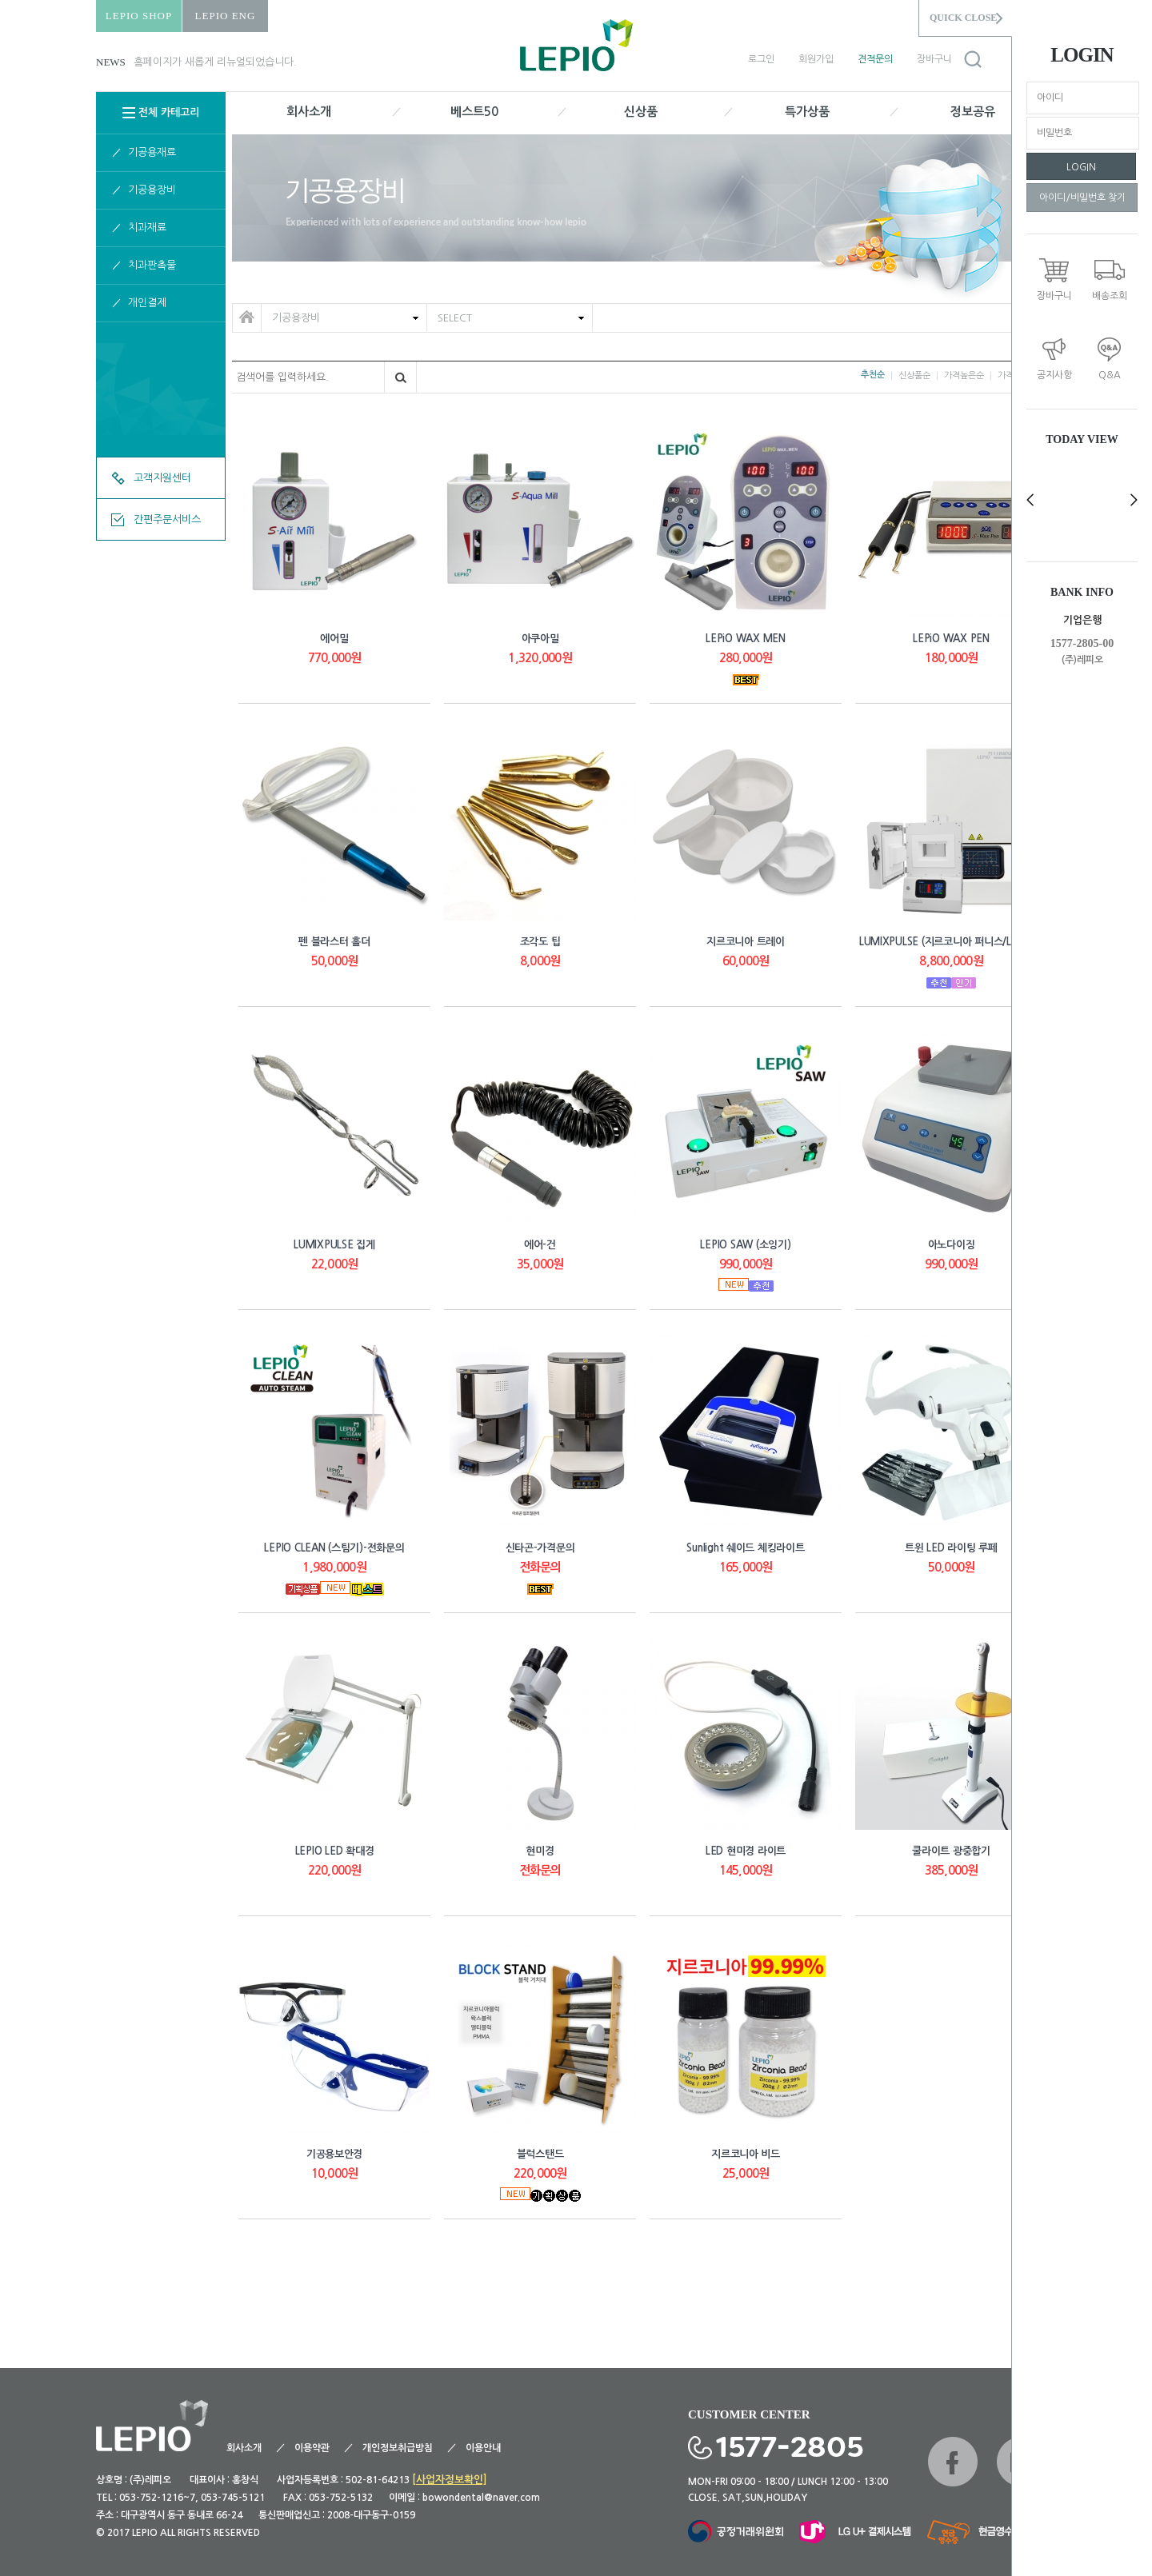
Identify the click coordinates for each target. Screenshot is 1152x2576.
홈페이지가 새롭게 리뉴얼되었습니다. (215, 62)
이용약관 (312, 2448)
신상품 (641, 112)
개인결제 (147, 303)
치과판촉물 (152, 265)
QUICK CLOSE (963, 17)
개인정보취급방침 (397, 2448)
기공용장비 (152, 190)
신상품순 (914, 375)
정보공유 (972, 112)
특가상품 (807, 112)
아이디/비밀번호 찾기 (1082, 197)
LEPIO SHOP (139, 16)
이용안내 (483, 2448)
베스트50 (474, 112)
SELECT (456, 313)
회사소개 (308, 112)
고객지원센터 (162, 478)
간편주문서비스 (167, 519)
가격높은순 (964, 375)
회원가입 (816, 59)
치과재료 (147, 227)
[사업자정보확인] (449, 2479)
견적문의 (875, 59)
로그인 (761, 59)
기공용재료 (152, 152)
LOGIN (1081, 167)
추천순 (873, 374)
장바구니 (934, 59)
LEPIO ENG (225, 16)
